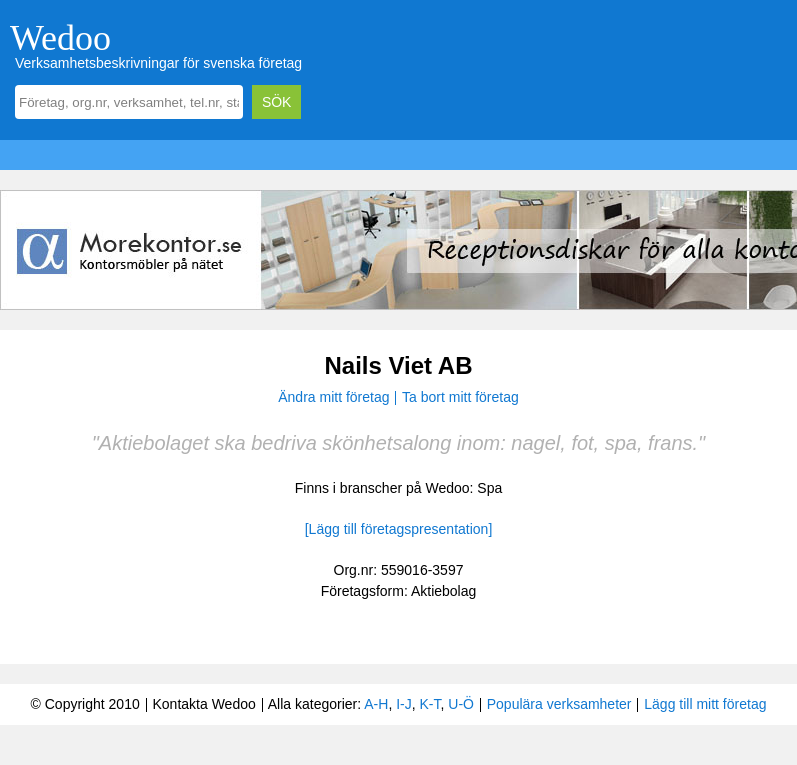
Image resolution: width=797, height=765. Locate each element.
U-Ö (461, 704)
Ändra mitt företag (333, 397)
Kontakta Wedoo (203, 704)
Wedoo (60, 38)
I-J (404, 704)
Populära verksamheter (559, 704)
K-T (430, 704)
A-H (376, 704)
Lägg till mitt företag (705, 704)
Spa (489, 488)
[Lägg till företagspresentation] (399, 529)
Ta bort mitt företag (460, 397)
